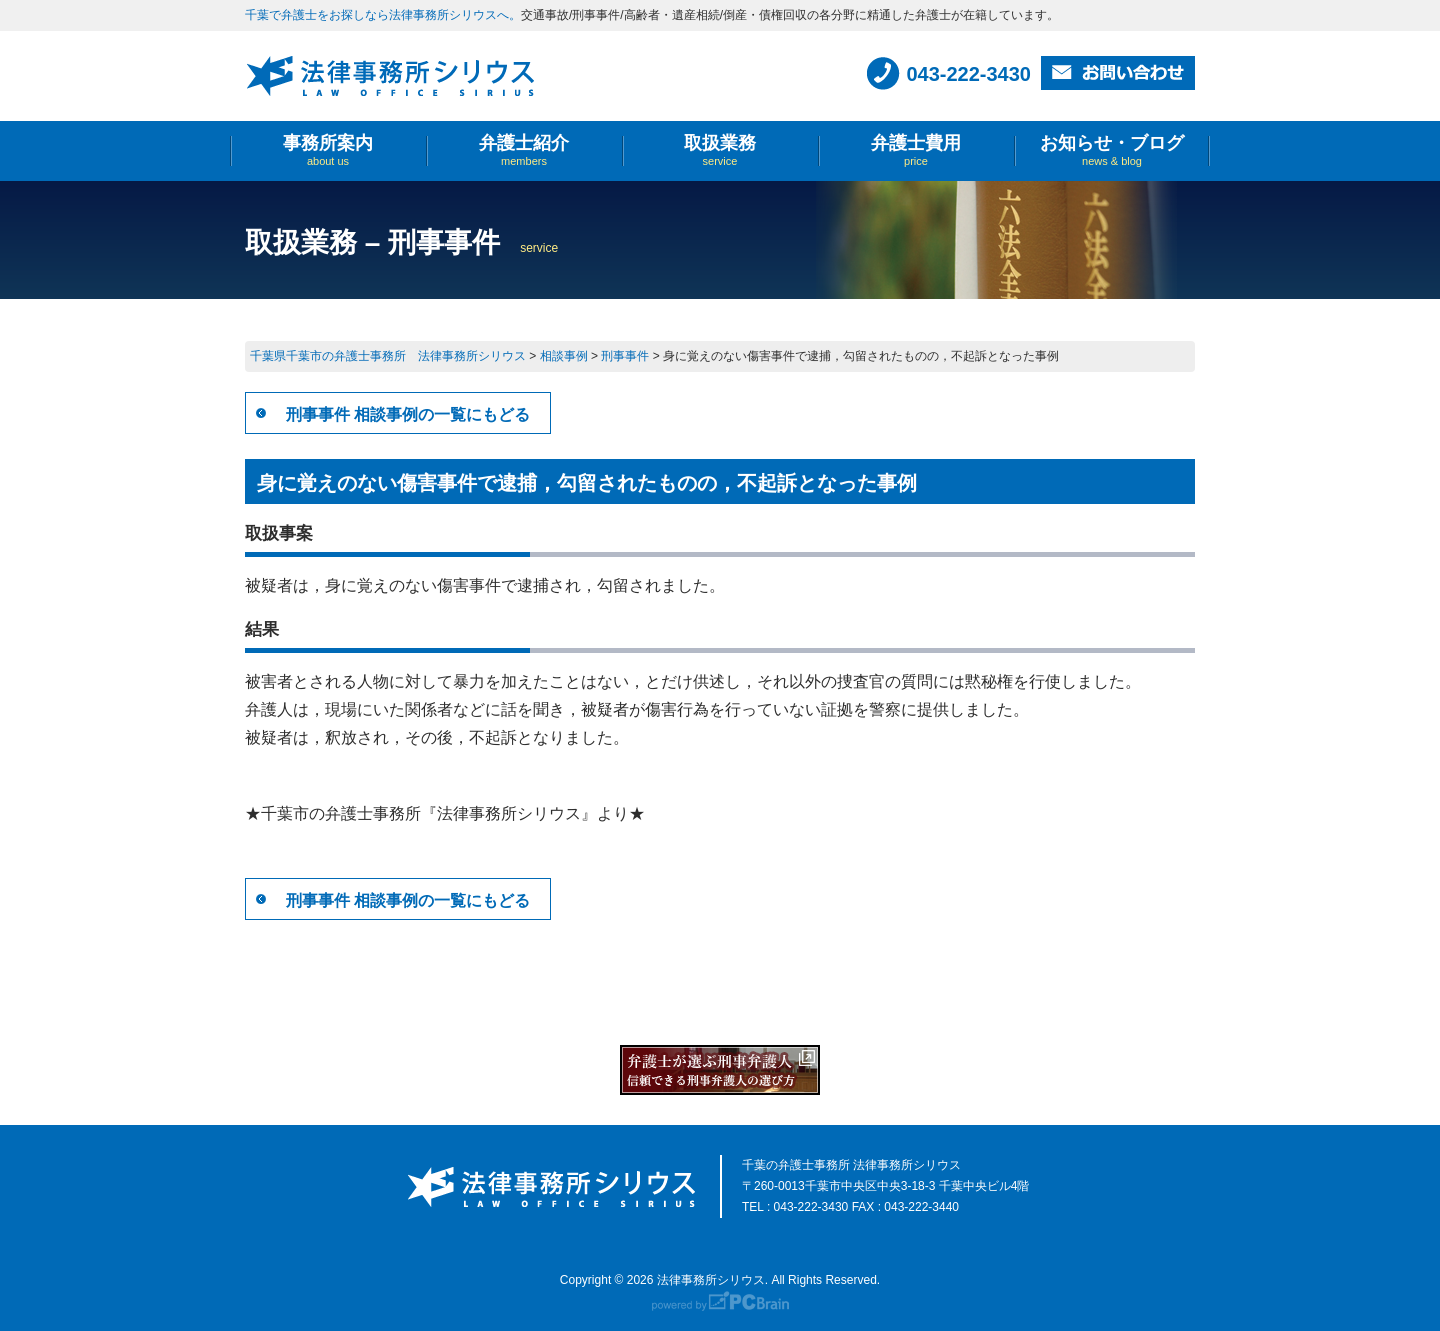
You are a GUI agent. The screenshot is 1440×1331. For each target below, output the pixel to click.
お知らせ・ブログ (1112, 150)
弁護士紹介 (524, 150)
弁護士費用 (916, 150)
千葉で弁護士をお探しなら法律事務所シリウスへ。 (383, 15)
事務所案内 (328, 150)
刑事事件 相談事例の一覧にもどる (408, 414)
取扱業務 (720, 150)
